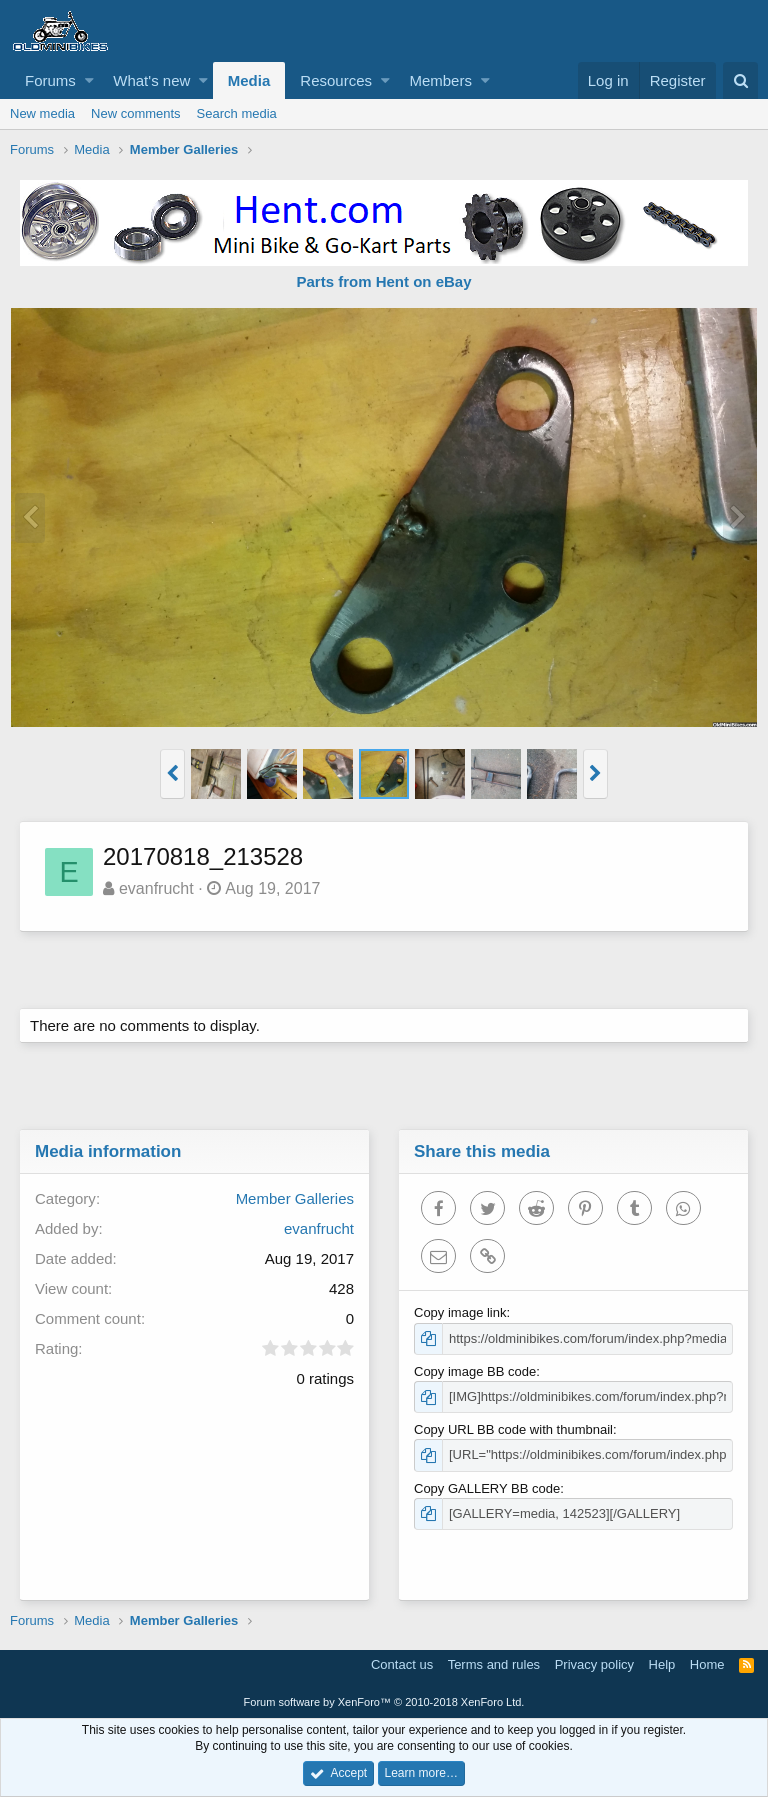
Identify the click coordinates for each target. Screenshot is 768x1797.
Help (662, 1664)
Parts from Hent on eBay (383, 281)
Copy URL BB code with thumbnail (514, 1429)
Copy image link (461, 1312)
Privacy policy (594, 1664)
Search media (237, 113)
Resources (336, 80)
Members (440, 80)
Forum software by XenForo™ (384, 1702)
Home (707, 1664)
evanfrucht (157, 888)
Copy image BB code (476, 1371)
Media (249, 80)
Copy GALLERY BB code (488, 1488)
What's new (151, 80)
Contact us (402, 1664)
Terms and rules (494, 1664)
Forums (50, 80)
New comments (136, 113)
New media (42, 113)
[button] (89, 80)
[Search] (740, 80)
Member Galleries (294, 1198)
